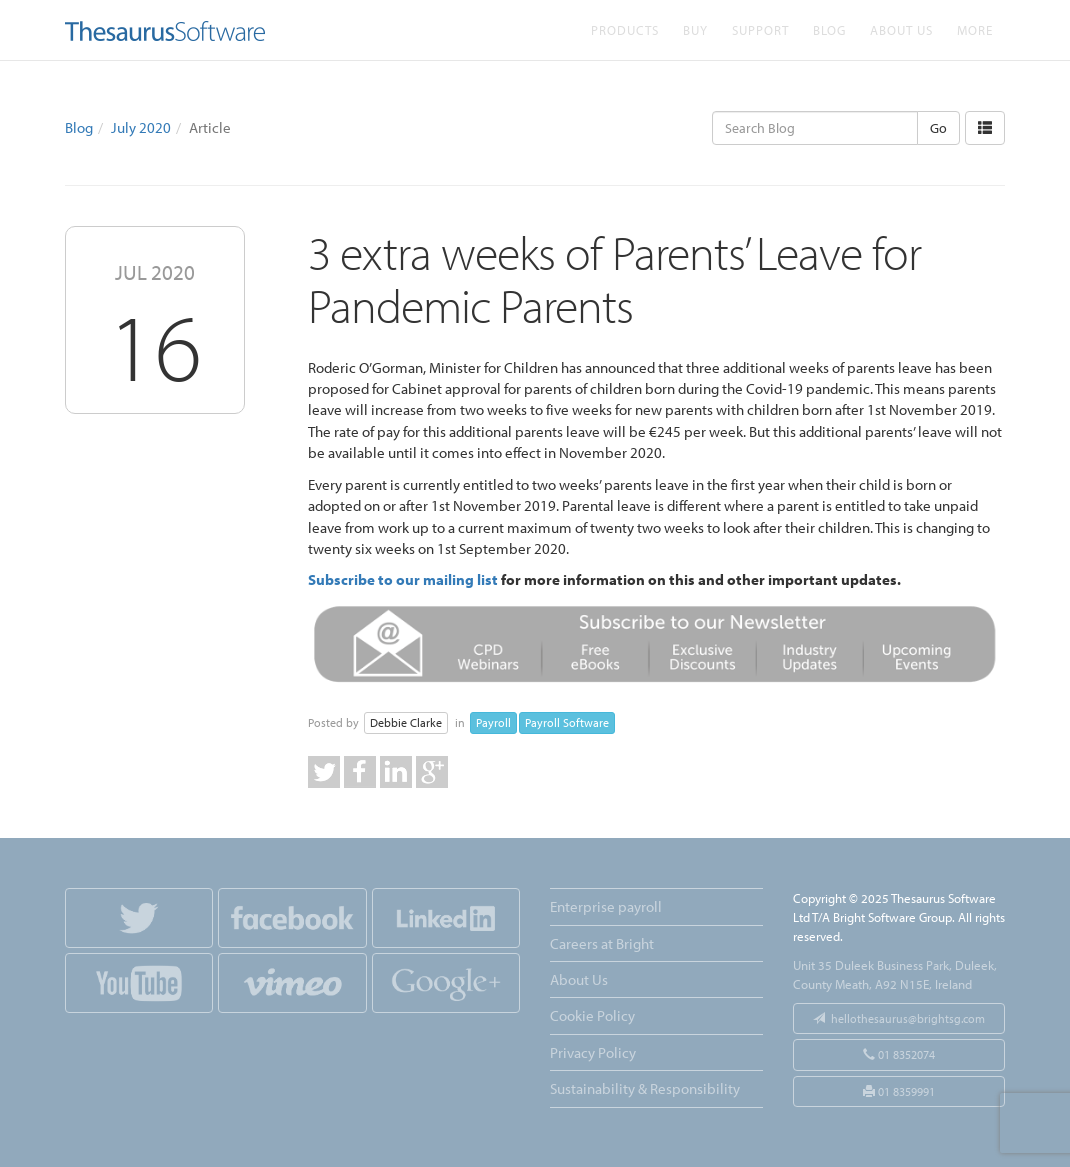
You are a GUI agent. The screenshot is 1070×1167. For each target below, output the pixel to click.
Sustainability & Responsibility (645, 1088)
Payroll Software (567, 722)
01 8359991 (899, 1091)
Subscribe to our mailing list (403, 579)
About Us (901, 29)
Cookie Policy (592, 1015)
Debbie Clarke (406, 722)
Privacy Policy (593, 1052)
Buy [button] (695, 29)
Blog (829, 29)
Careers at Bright (602, 943)
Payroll (493, 722)
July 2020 (141, 127)
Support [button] (760, 29)
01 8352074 (899, 1054)
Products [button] (625, 29)
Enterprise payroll (606, 906)
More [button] (975, 29)
